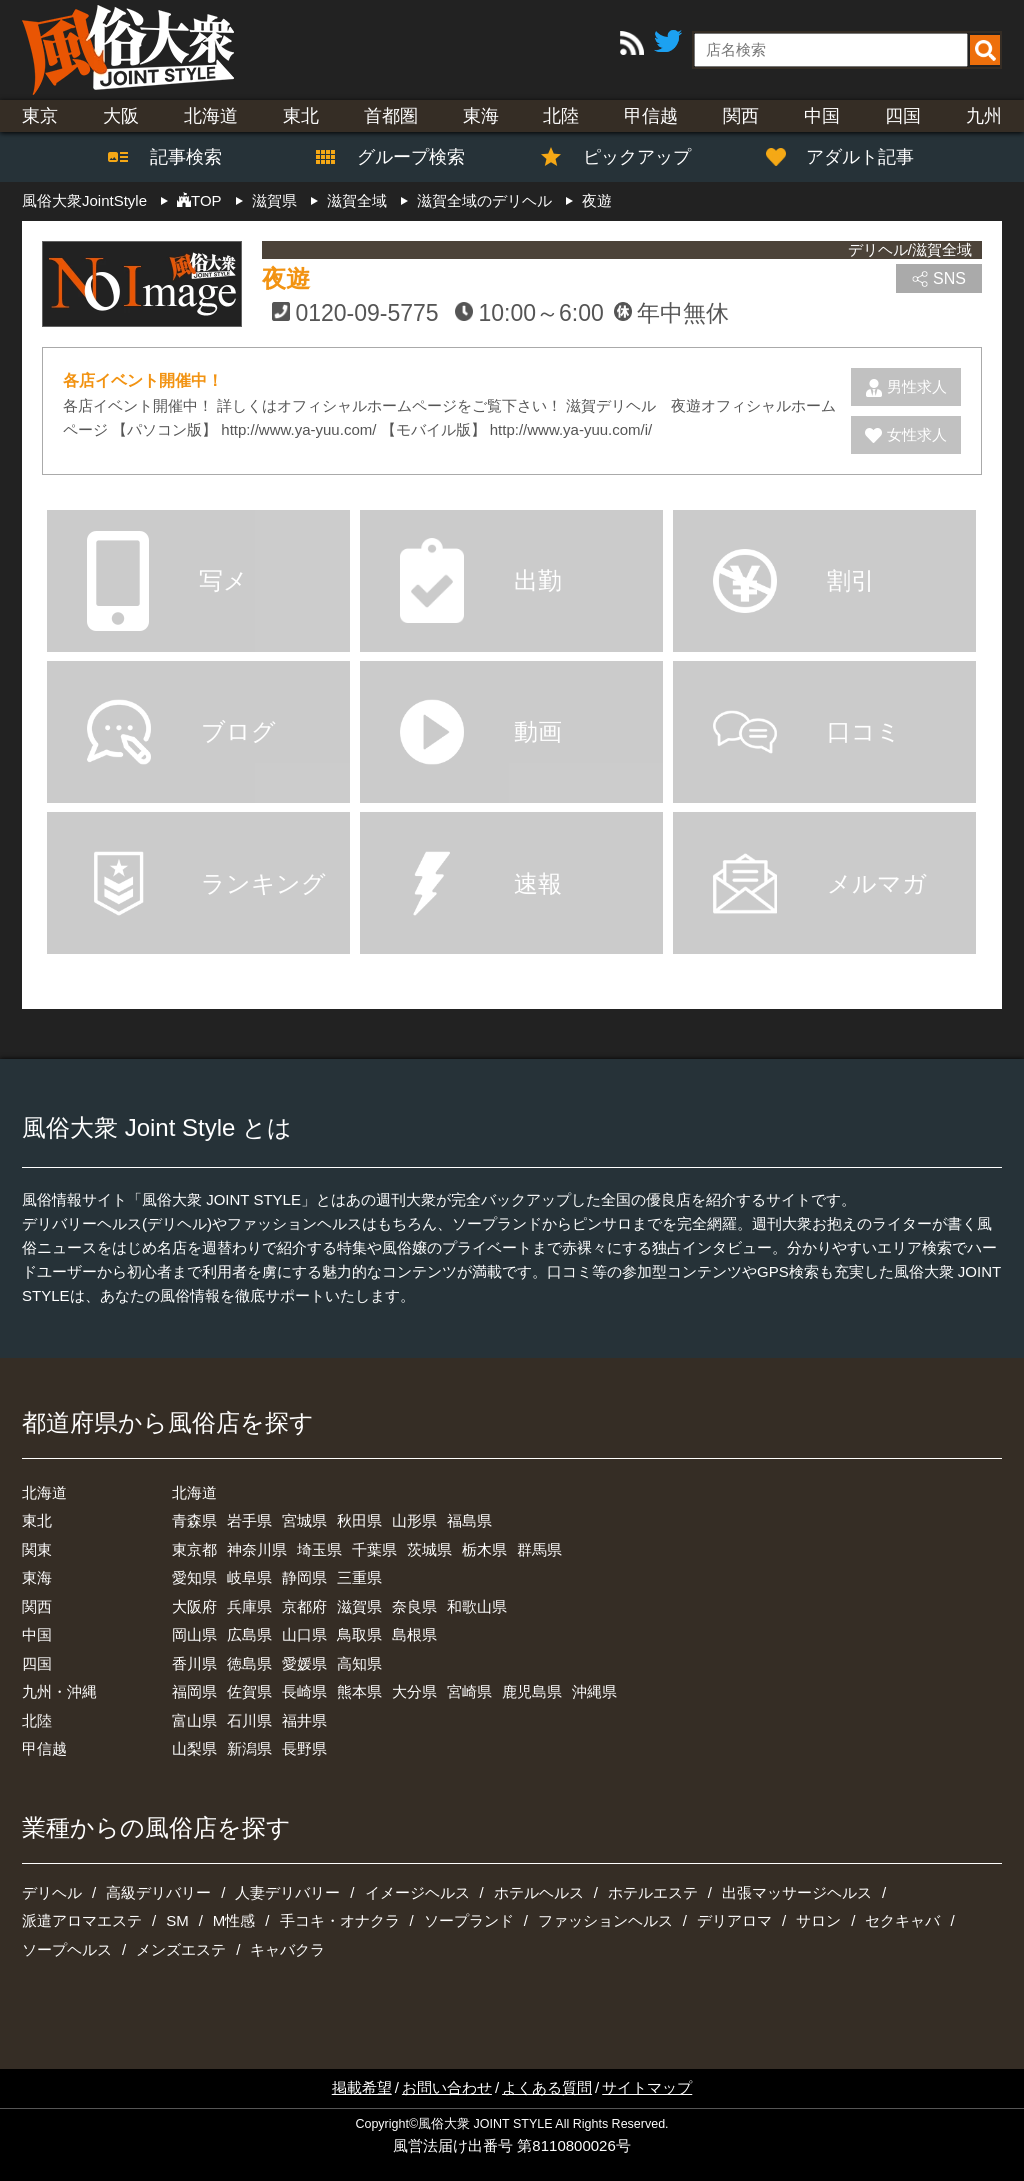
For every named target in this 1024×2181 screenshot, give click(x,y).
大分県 (414, 1691)
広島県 (249, 1634)
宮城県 (304, 1520)
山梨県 (194, 1748)
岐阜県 (249, 1577)
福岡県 (194, 1691)
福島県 (469, 1520)
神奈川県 (257, 1549)
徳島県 (249, 1663)
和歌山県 (477, 1606)
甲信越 (651, 116)
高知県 (359, 1663)
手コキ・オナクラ (340, 1920)
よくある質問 (547, 2087)
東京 (40, 116)
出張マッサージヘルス (797, 1892)
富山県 (194, 1720)
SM (177, 1920)
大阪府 (194, 1606)
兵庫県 (249, 1606)
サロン (818, 1920)
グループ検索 (399, 157)
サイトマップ (647, 2087)
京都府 (304, 1606)
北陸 (561, 116)
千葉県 (374, 1549)
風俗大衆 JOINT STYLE (485, 2124)
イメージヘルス (417, 1892)
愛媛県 (304, 1663)
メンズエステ (181, 1949)
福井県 (304, 1720)
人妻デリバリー (287, 1892)
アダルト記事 (850, 157)
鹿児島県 (532, 1691)
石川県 (249, 1720)
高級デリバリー (158, 1892)
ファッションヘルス (605, 1920)
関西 (741, 116)
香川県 (194, 1663)
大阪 (121, 116)
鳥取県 (359, 1634)
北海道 (211, 116)
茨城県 (429, 1549)
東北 (301, 116)
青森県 (194, 1520)
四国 (903, 116)
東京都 (194, 1549)
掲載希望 (362, 2087)
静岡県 (304, 1577)
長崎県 (304, 1691)
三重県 (359, 1577)
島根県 (414, 1634)
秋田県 (359, 1520)
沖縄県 (594, 1691)
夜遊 (286, 278)
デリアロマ (734, 1920)
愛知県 (194, 1577)
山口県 (304, 1634)
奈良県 (414, 1606)
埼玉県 (319, 1549)
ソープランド (469, 1920)
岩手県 (249, 1520)
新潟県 (249, 1748)
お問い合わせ (447, 2087)
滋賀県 (359, 1606)
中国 (822, 116)
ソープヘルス (67, 1949)
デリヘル (52, 1892)
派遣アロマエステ (82, 1920)
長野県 (304, 1748)
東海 (481, 116)
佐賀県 (249, 1691)
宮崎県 (469, 1691)
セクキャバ (902, 1920)
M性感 (234, 1920)
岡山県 (194, 1634)
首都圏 (391, 116)
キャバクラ (287, 1949)
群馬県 (539, 1549)
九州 (984, 116)
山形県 (414, 1520)
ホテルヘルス (539, 1892)
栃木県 (484, 1549)
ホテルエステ (653, 1892)
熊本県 (359, 1691)
